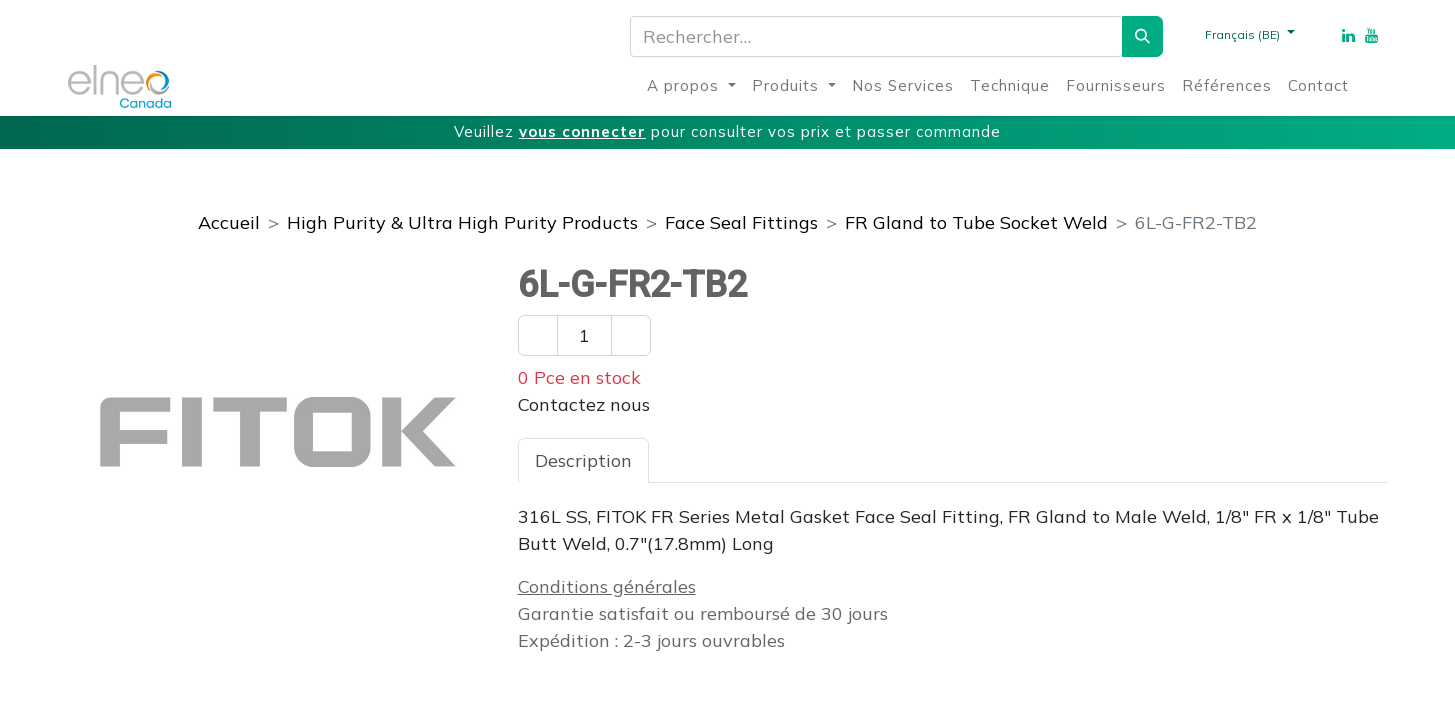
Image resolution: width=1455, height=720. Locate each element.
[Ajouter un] (631, 335)
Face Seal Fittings (741, 222)
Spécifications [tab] (725, 460)
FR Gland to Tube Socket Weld (976, 222)
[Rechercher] (1142, 36)
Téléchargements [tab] (892, 460)
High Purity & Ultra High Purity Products (462, 222)
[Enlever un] (538, 335)
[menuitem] (691, 86)
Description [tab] (583, 460)
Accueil (229, 222)
